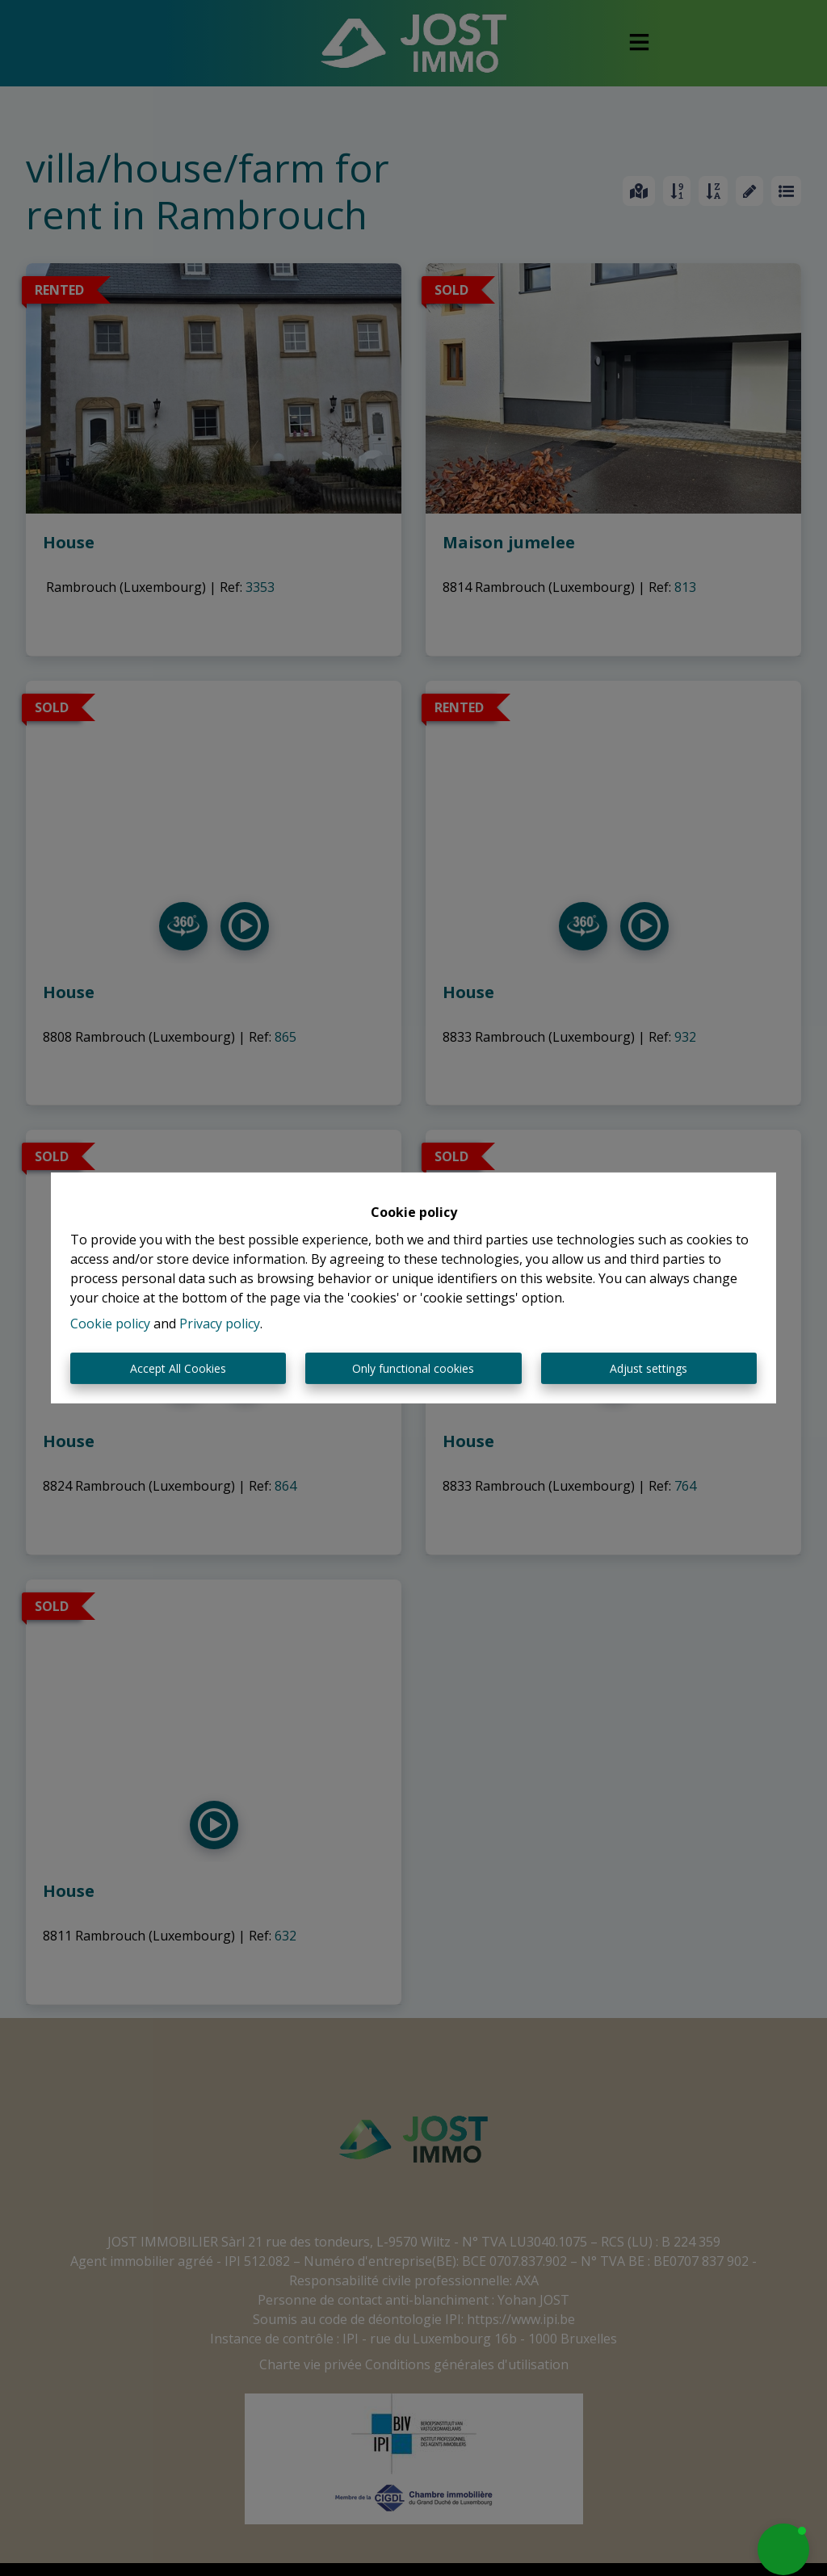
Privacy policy (219, 1323)
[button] (783, 2549)
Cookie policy (110, 1323)
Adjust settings (648, 1368)
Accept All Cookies (178, 1368)
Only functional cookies (413, 1368)
